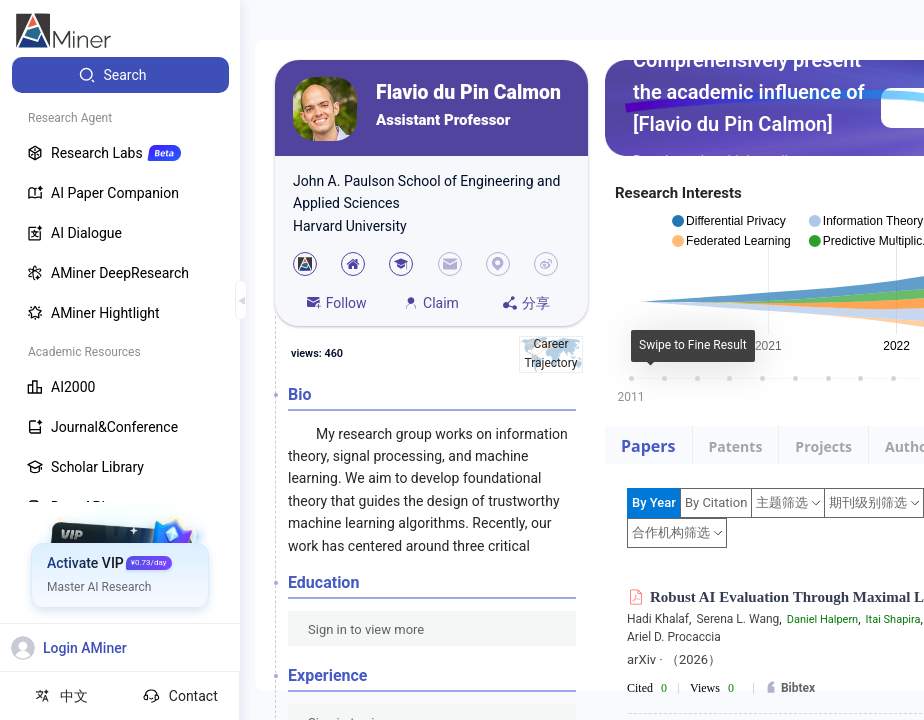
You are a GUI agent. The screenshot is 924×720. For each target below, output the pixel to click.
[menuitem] (120, 75)
